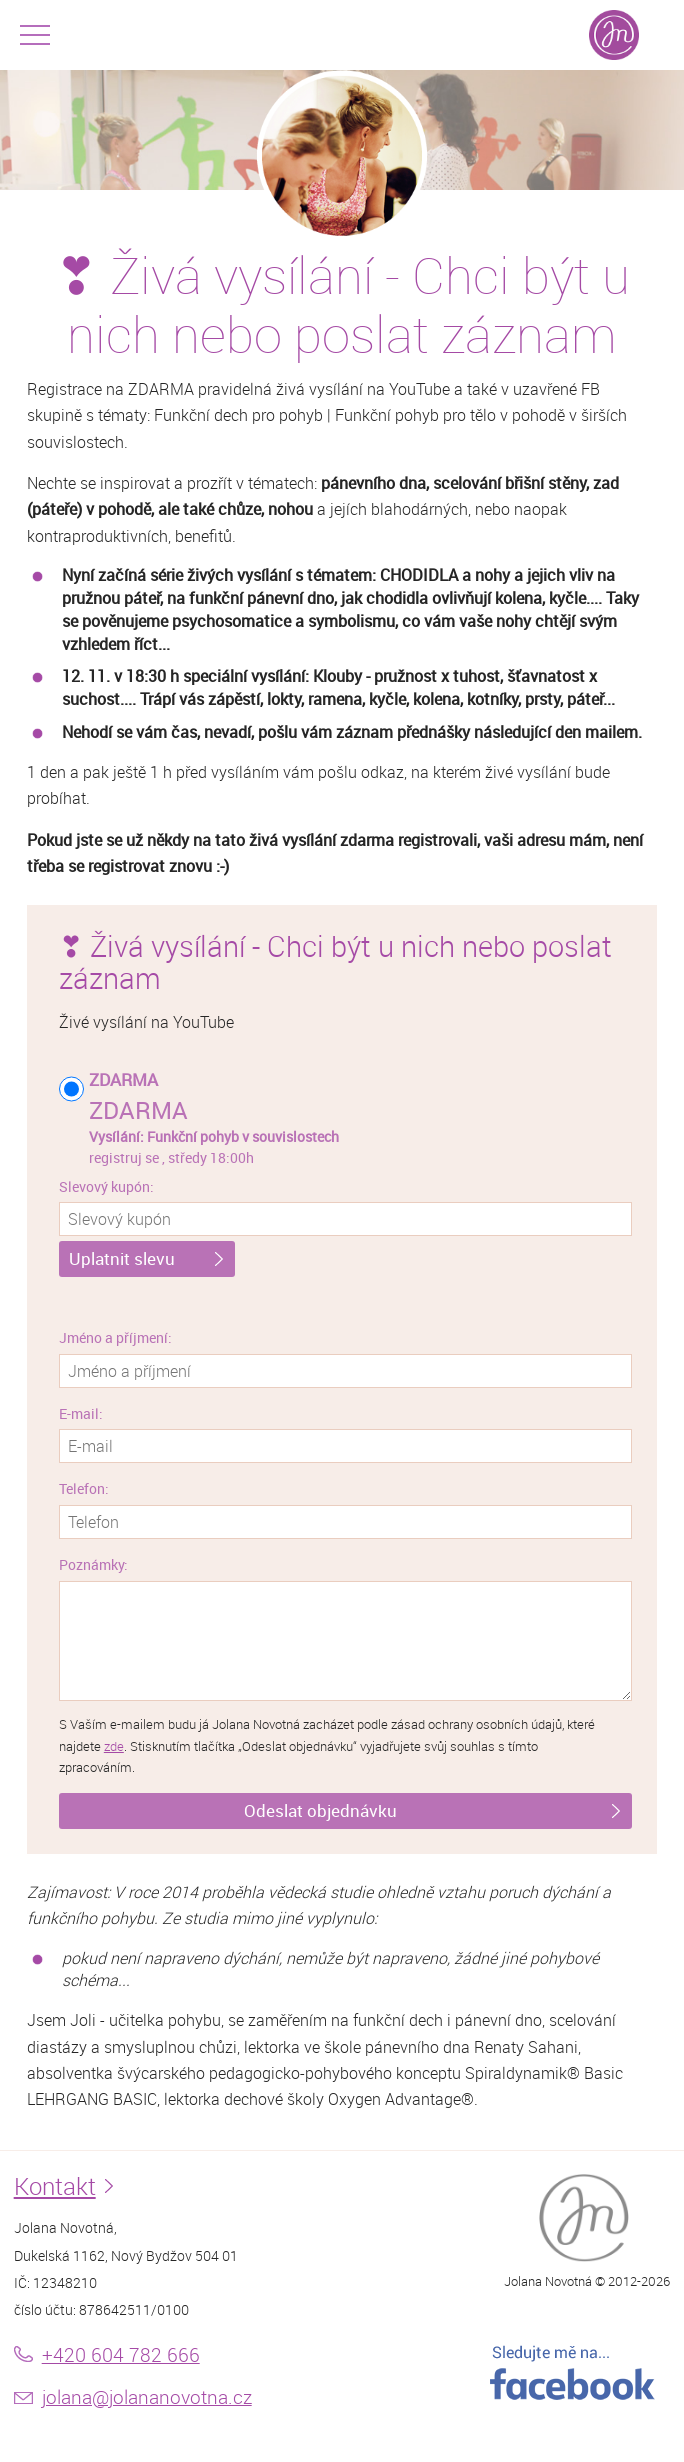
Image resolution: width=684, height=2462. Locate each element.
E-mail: (81, 1413)
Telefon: (84, 1488)
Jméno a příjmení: (115, 1337)
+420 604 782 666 (121, 2355)
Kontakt (55, 2186)
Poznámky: (93, 1564)
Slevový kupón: (106, 1186)
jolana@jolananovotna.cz (147, 2397)
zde (114, 1746)
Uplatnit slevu (122, 1258)
